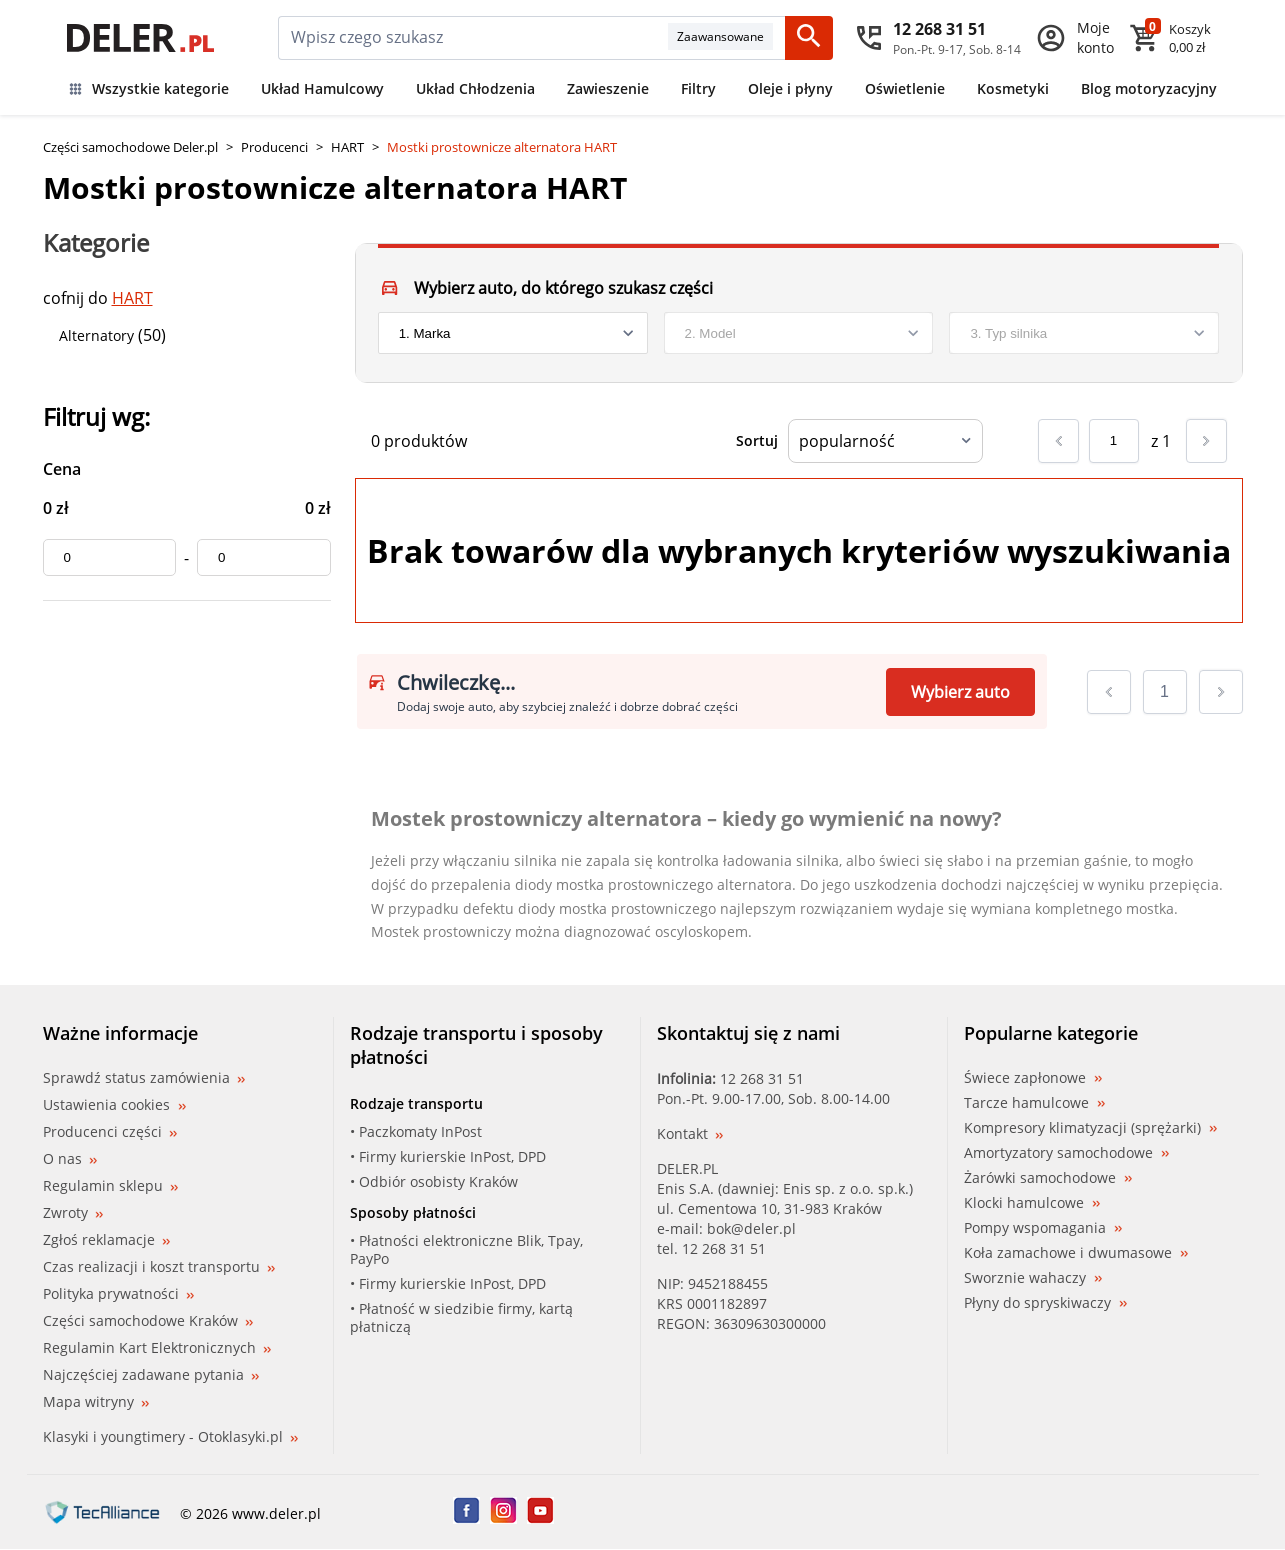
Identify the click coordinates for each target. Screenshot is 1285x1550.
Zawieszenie (608, 88)
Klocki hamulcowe (1032, 1203)
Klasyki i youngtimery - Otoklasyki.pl (170, 1436)
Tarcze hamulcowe (1034, 1103)
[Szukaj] (809, 38)
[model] (799, 333)
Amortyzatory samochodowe (1066, 1153)
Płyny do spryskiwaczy (1045, 1303)
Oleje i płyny (790, 88)
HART (347, 147)
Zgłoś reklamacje (106, 1239)
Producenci (274, 147)
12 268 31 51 (762, 1078)
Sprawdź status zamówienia (144, 1078)
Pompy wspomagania (1043, 1228)
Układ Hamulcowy (322, 88)
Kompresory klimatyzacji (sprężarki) (1090, 1128)
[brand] (513, 333)
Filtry (698, 88)
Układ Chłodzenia (475, 88)
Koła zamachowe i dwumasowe (1076, 1253)
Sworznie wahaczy (1033, 1278)
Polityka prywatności (118, 1293)
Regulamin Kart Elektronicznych (157, 1347)
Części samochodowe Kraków (148, 1320)
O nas (70, 1158)
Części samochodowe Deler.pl (130, 147)
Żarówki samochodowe (1048, 1178)
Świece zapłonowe (1033, 1078)
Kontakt (690, 1133)
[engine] (1084, 333)
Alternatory (96, 335)
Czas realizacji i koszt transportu (159, 1266)
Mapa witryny (96, 1401)
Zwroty (73, 1212)
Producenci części (110, 1132)
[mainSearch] (473, 38)
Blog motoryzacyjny (1149, 88)
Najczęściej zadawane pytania (151, 1374)
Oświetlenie (905, 88)
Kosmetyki (1013, 88)
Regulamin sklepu (110, 1185)
